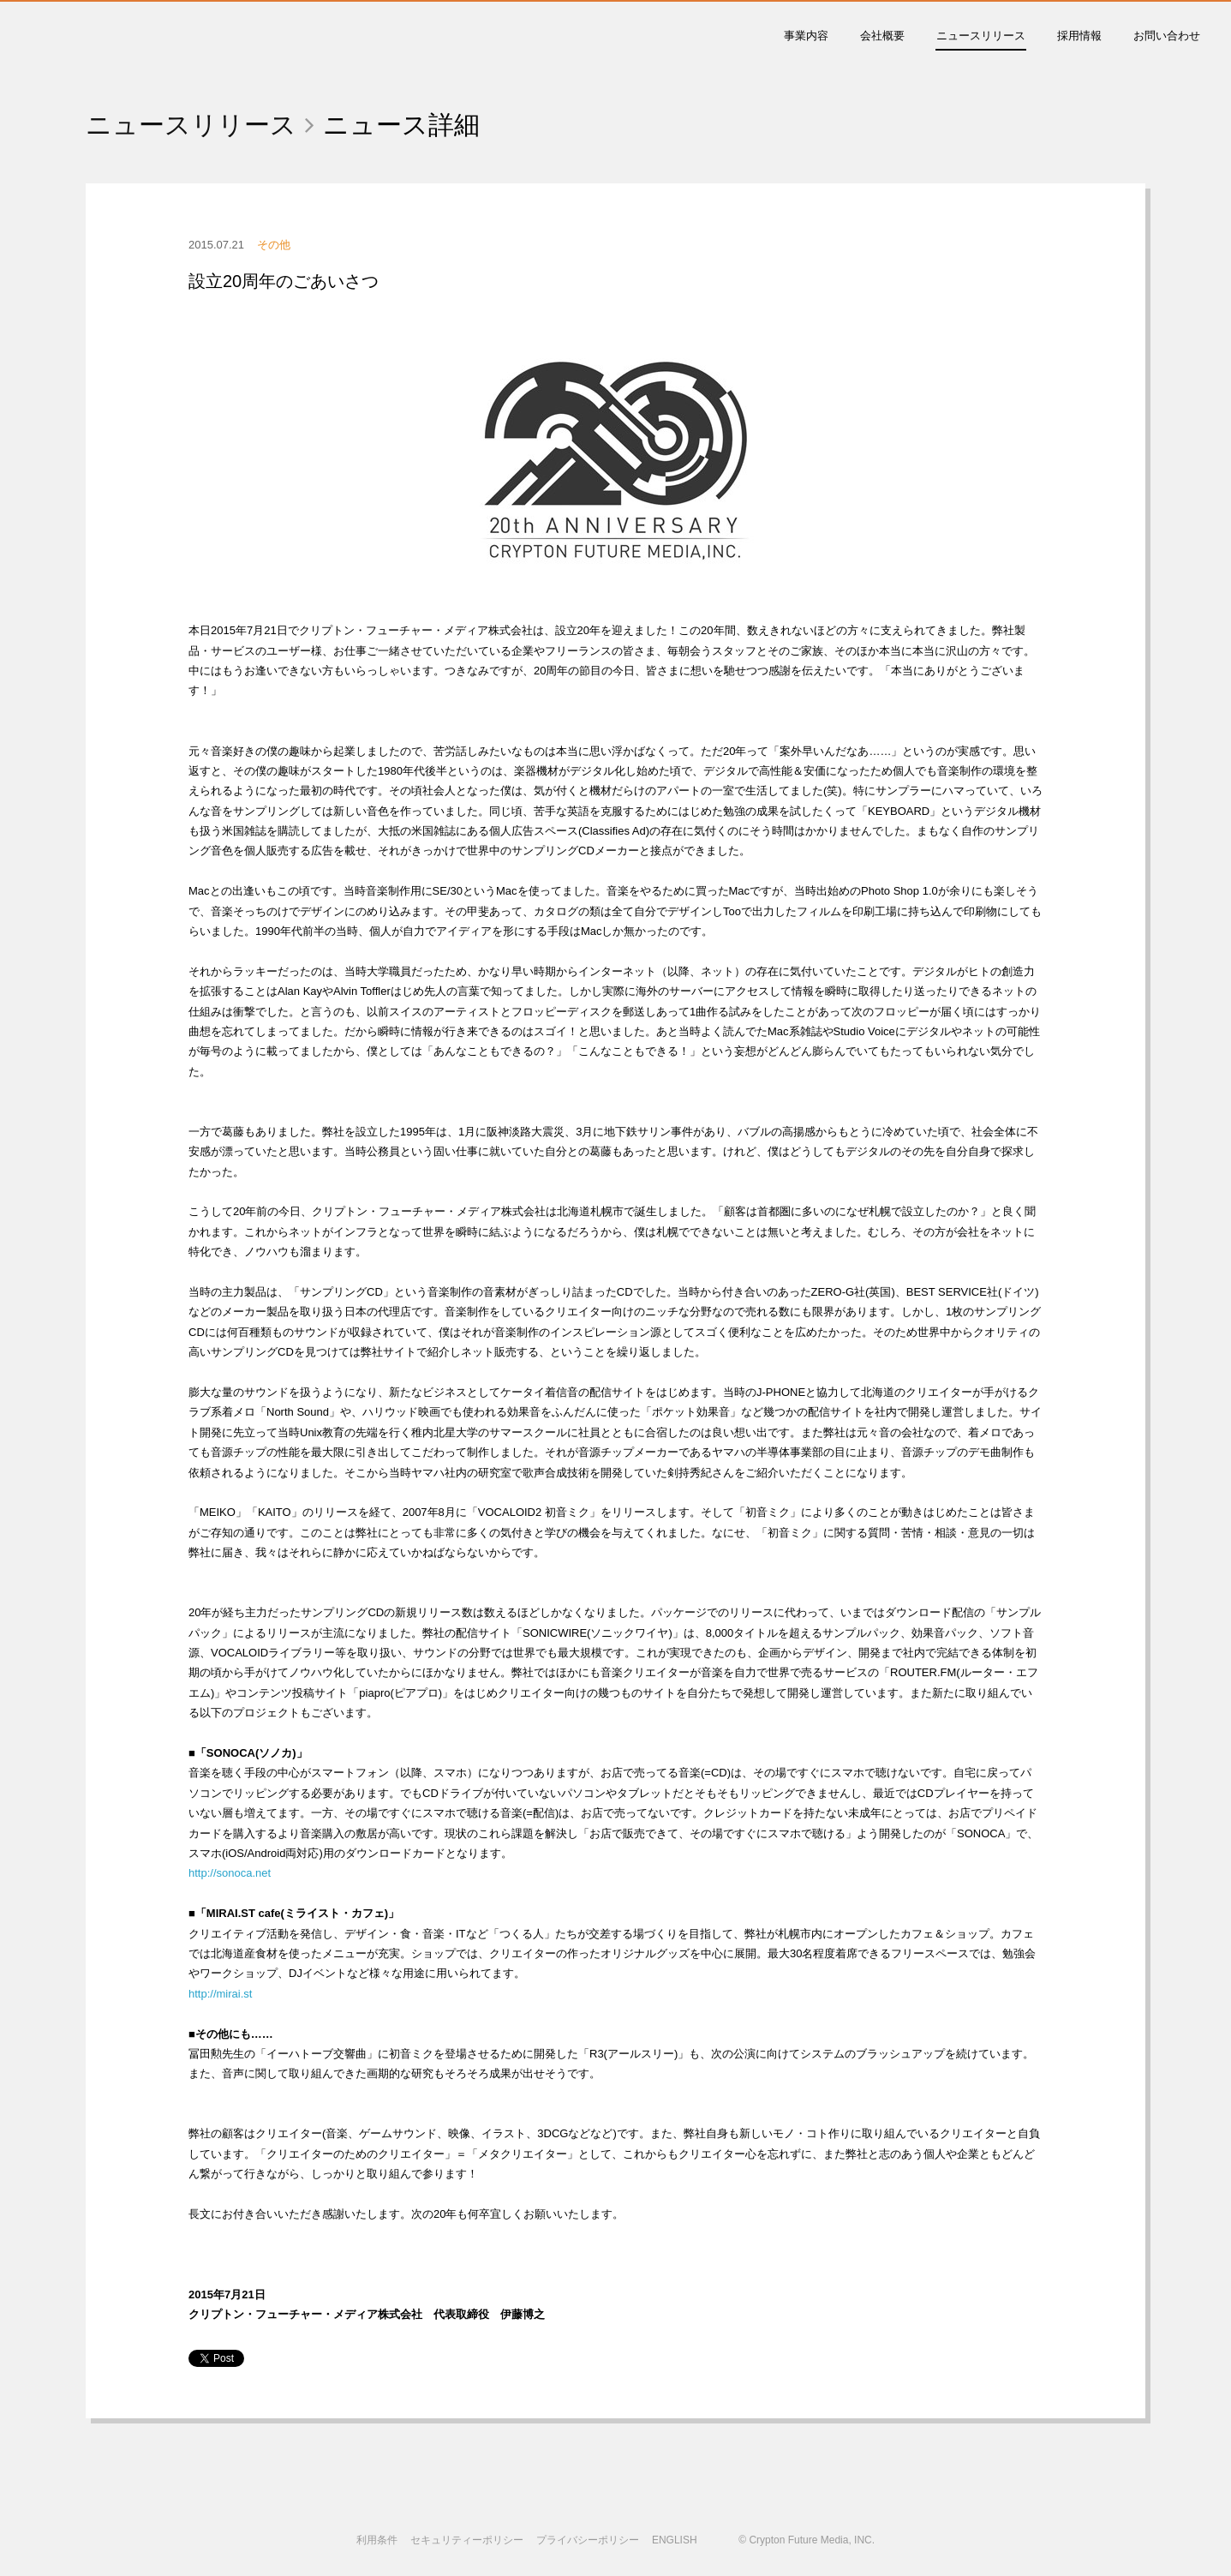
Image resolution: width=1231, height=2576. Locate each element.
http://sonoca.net (229, 1872)
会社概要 (882, 35)
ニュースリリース (980, 35)
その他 (273, 244)
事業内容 (806, 35)
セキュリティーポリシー (466, 2540)
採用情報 (1079, 35)
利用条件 (376, 2540)
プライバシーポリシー (587, 2540)
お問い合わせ (1166, 35)
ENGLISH (674, 2540)
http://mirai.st (220, 1993)
